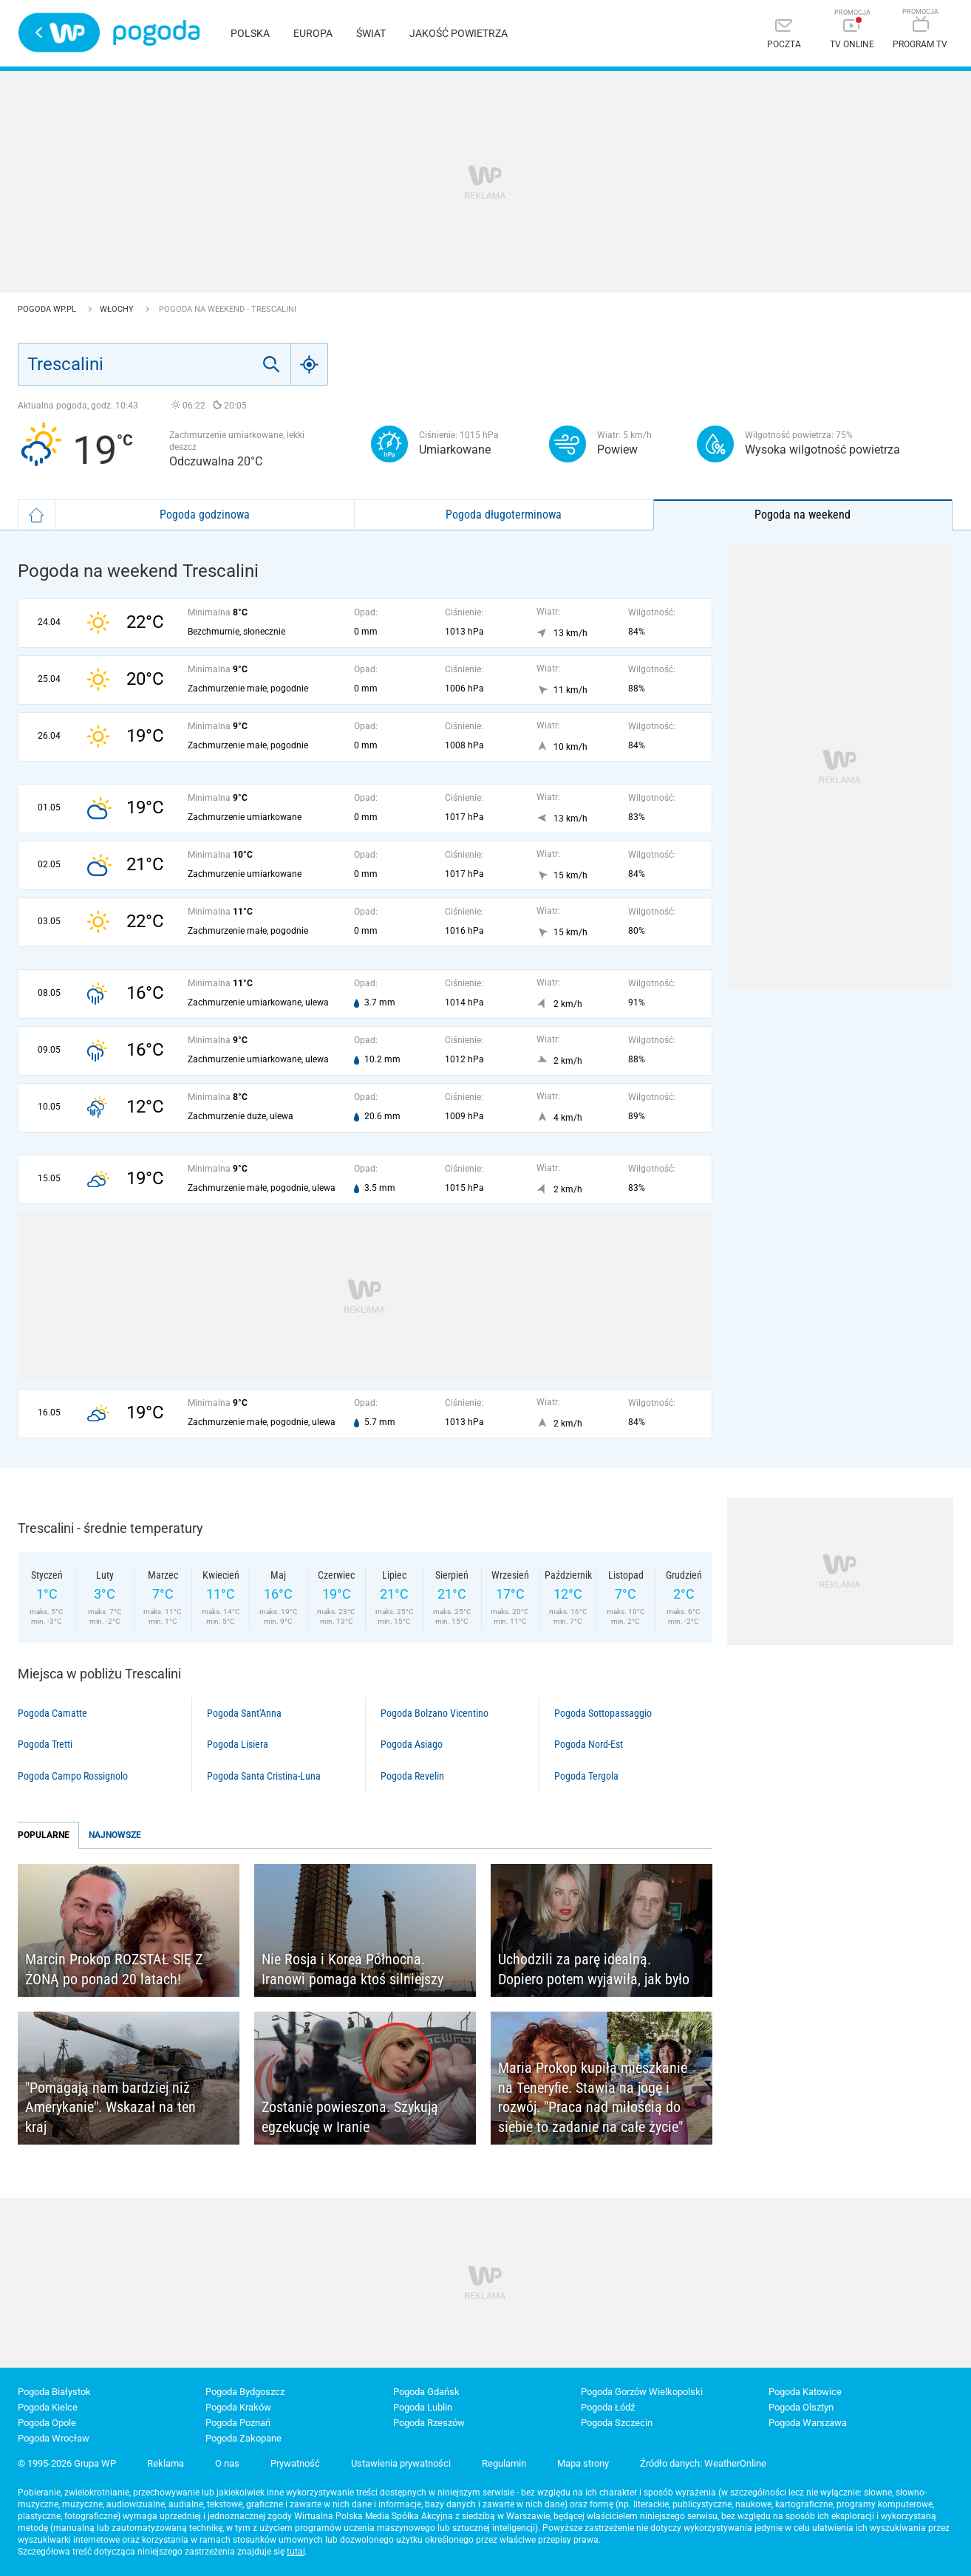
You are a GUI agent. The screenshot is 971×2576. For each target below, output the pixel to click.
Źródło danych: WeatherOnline (703, 2463)
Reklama (165, 2463)
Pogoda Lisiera (237, 1744)
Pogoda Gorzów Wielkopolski (642, 2391)
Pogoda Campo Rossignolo (73, 1776)
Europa (313, 33)
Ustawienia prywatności (401, 2463)
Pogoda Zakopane (243, 2438)
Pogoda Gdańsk (426, 2391)
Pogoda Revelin (412, 1776)
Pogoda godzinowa (205, 515)
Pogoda (156, 33)
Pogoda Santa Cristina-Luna (264, 1776)
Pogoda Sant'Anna (244, 1713)
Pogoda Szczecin (617, 2422)
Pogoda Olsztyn (801, 2407)
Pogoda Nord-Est (588, 1744)
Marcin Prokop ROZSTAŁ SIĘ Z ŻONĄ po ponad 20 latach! (113, 1969)
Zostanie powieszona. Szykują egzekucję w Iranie (350, 2117)
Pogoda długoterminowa (504, 515)
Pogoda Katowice (805, 2391)
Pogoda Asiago (412, 1744)
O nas (227, 2463)
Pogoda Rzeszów (429, 2422)
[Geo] (309, 364)
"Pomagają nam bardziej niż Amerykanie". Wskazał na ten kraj (110, 2107)
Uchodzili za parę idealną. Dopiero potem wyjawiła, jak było (593, 1969)
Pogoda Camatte (52, 1713)
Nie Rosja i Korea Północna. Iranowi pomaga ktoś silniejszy (352, 1969)
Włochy (118, 309)
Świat (371, 33)
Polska (250, 33)
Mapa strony (583, 2463)
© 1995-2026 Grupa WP (67, 2463)
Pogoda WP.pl (48, 309)
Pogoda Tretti (45, 1744)
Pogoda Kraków (238, 2407)
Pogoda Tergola (586, 1776)
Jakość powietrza (458, 33)
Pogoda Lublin (422, 2407)
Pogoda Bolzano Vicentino (434, 1713)
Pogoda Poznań (237, 2422)
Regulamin (504, 2463)
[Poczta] (784, 35)
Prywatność (295, 2463)
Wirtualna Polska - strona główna (59, 32)
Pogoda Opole (47, 2422)
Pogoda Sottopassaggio (603, 1713)
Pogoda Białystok (54, 2391)
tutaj (296, 2551)
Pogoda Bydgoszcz (245, 2391)
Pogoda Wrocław (53, 2438)
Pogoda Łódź (608, 2407)
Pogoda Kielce (48, 2407)
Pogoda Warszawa (808, 2422)
